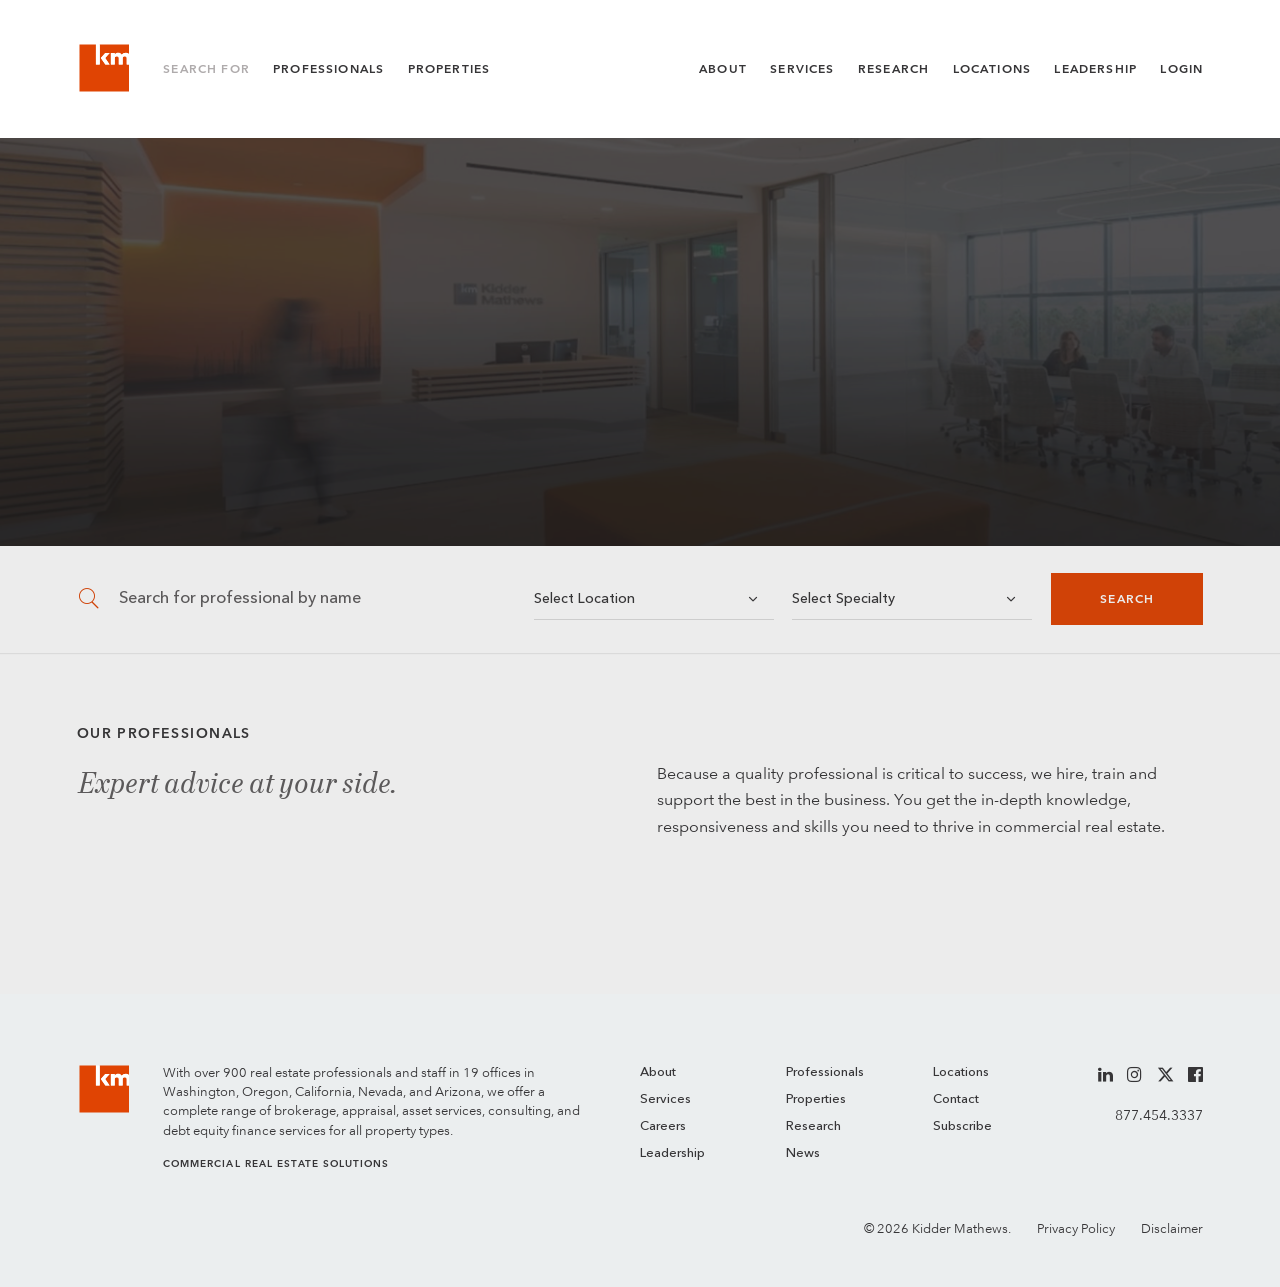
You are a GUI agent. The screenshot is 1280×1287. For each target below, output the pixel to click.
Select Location (584, 599)
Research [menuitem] (813, 1126)
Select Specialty (843, 599)
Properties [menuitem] (816, 1099)
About (723, 69)
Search (1127, 599)
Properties (449, 69)
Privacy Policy (1076, 1228)
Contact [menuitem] (956, 1099)
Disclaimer (1172, 1228)
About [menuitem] (658, 1072)
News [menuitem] (803, 1153)
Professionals (328, 69)
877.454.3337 (1159, 1115)
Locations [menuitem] (961, 1072)
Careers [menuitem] (663, 1126)
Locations (992, 69)
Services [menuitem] (665, 1099)
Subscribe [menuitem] (962, 1126)
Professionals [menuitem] (825, 1072)
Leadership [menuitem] (672, 1153)
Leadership (1095, 69)
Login (1181, 69)
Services (802, 69)
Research (893, 69)
